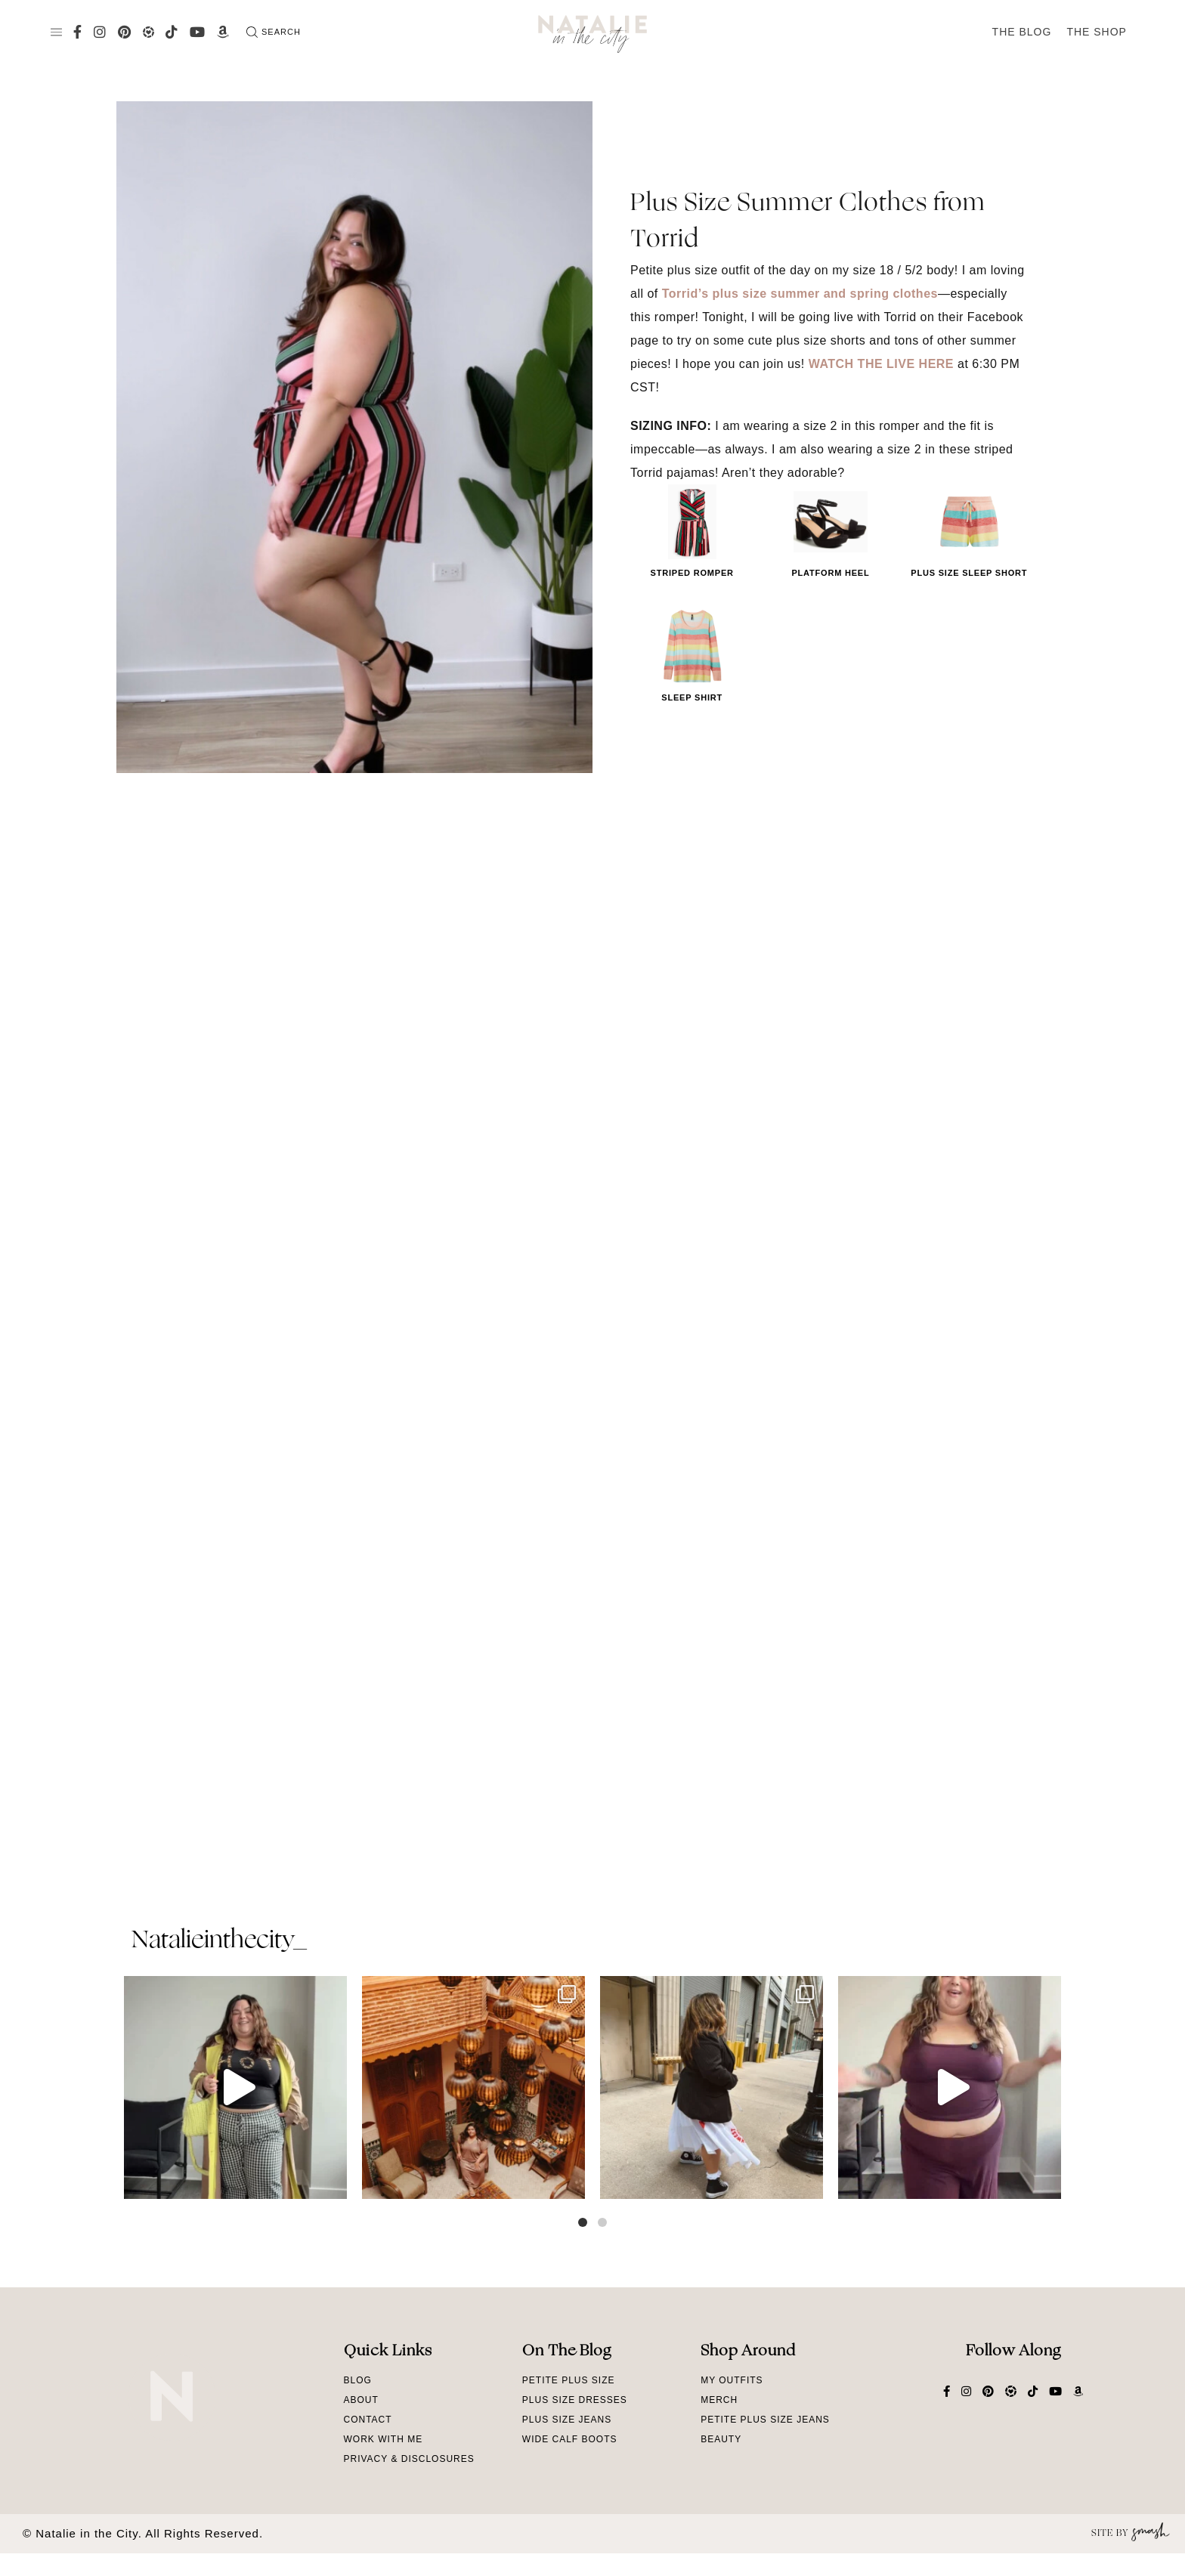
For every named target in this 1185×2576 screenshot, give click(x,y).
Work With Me (383, 2439)
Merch (719, 2400)
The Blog (1022, 32)
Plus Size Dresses (574, 2400)
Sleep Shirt (691, 697)
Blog (358, 2380)
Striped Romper (692, 572)
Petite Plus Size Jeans (765, 2419)
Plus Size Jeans (566, 2419)
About (361, 2400)
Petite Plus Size (568, 2380)
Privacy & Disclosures (409, 2459)
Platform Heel (830, 572)
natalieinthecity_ (218, 1941)
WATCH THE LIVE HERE (881, 363)
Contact (368, 2419)
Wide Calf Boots (569, 2439)
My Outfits (732, 2380)
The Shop (1096, 32)
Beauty (721, 2439)
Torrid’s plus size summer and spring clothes (800, 293)
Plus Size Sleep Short (969, 572)
